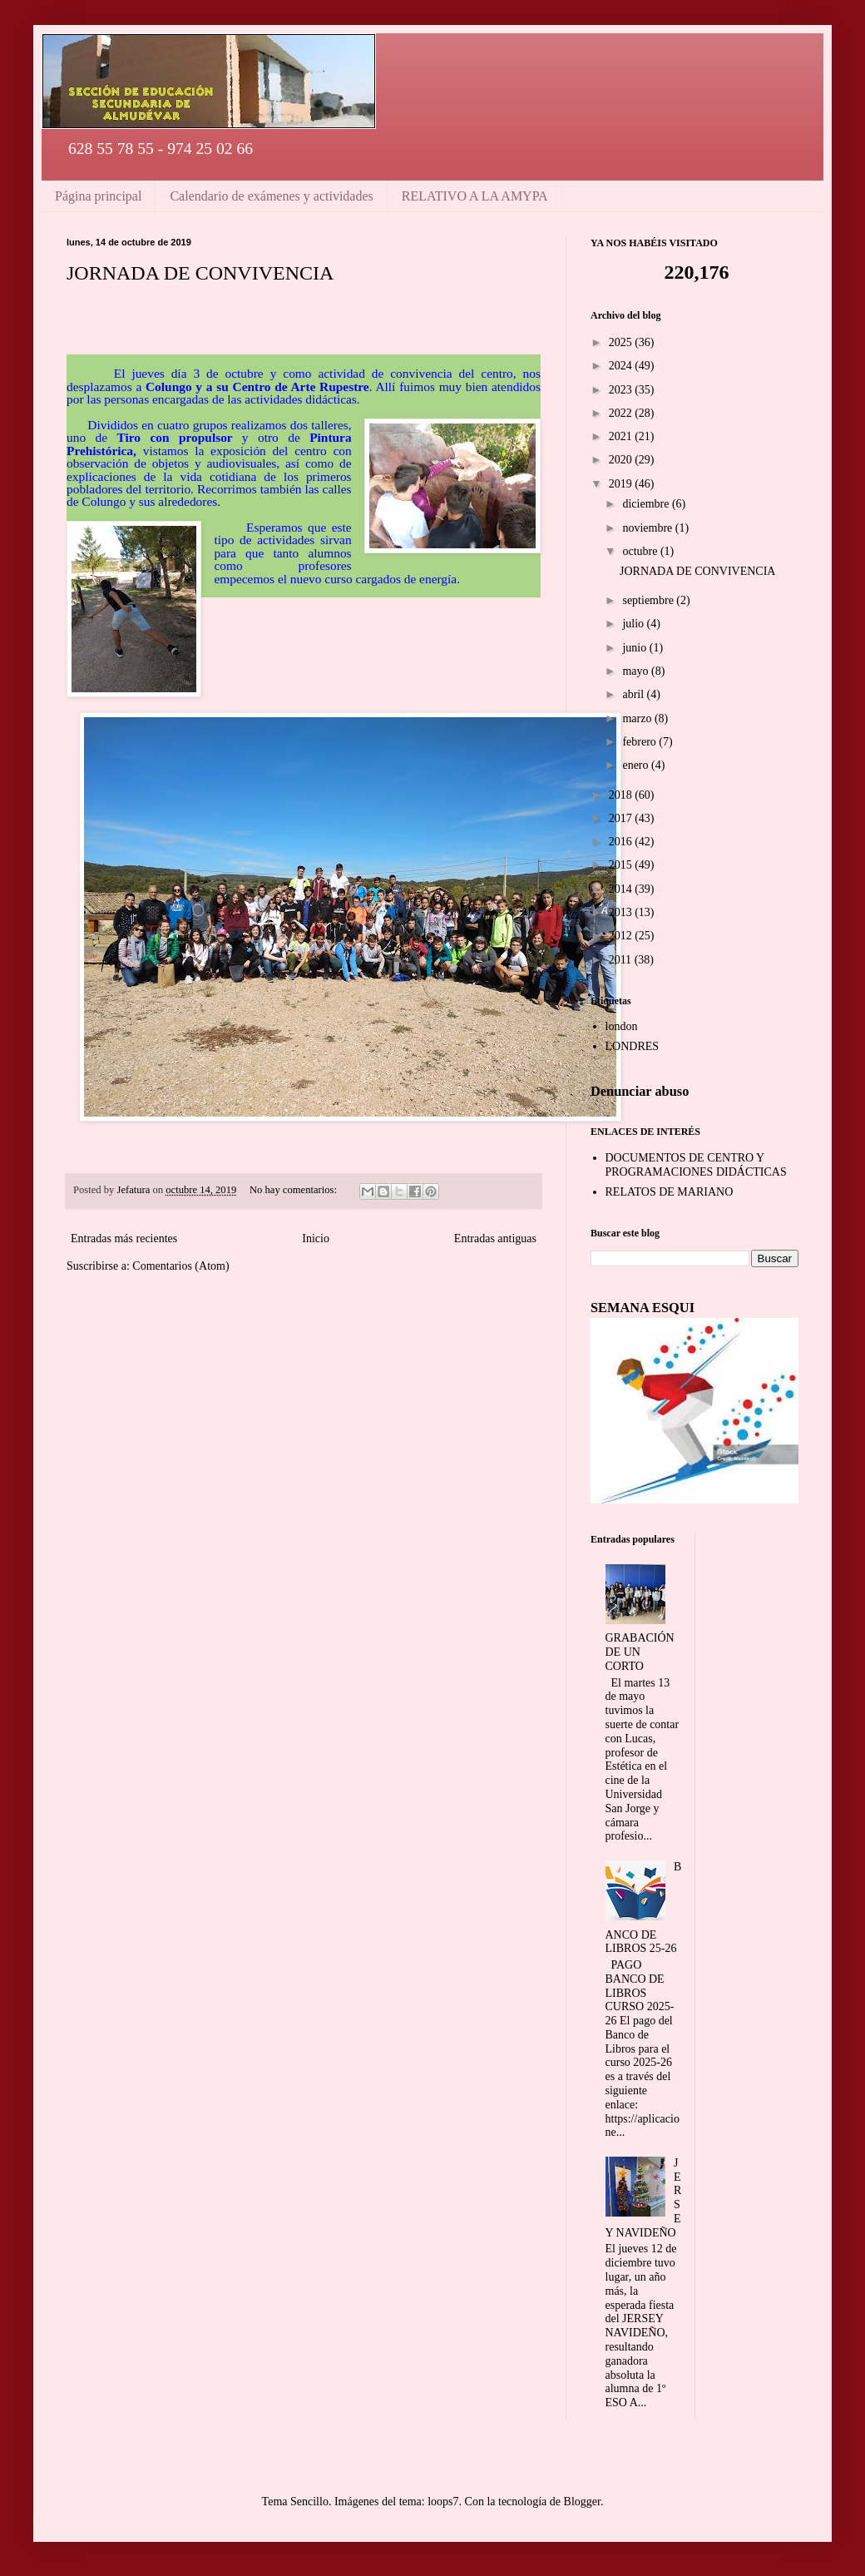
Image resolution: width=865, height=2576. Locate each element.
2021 (622, 436)
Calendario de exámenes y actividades (271, 196)
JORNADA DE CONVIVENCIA (200, 273)
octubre (641, 551)
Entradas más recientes (124, 1238)
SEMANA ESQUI (642, 1307)
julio (634, 623)
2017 (622, 818)
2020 (622, 459)
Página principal (98, 196)
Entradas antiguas (495, 1238)
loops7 (443, 2501)
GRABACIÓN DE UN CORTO (640, 1652)
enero (636, 765)
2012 (622, 935)
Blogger (582, 2501)
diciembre (646, 504)
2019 (622, 484)
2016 (622, 841)
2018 (622, 795)
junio (635, 648)
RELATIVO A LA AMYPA (475, 196)
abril (634, 694)
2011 (622, 960)
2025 (622, 342)
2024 (622, 365)
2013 (622, 912)
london (622, 1026)
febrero (640, 742)
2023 (622, 390)
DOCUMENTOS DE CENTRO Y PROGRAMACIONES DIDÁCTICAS (696, 1165)
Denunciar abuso (640, 1091)
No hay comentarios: (294, 1190)
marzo (638, 718)
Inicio (315, 1238)
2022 (622, 413)
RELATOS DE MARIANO (670, 1192)
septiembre (649, 600)
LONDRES (633, 1046)
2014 (622, 889)
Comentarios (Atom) (180, 1266)
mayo (636, 671)
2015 (622, 865)
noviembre (648, 528)
